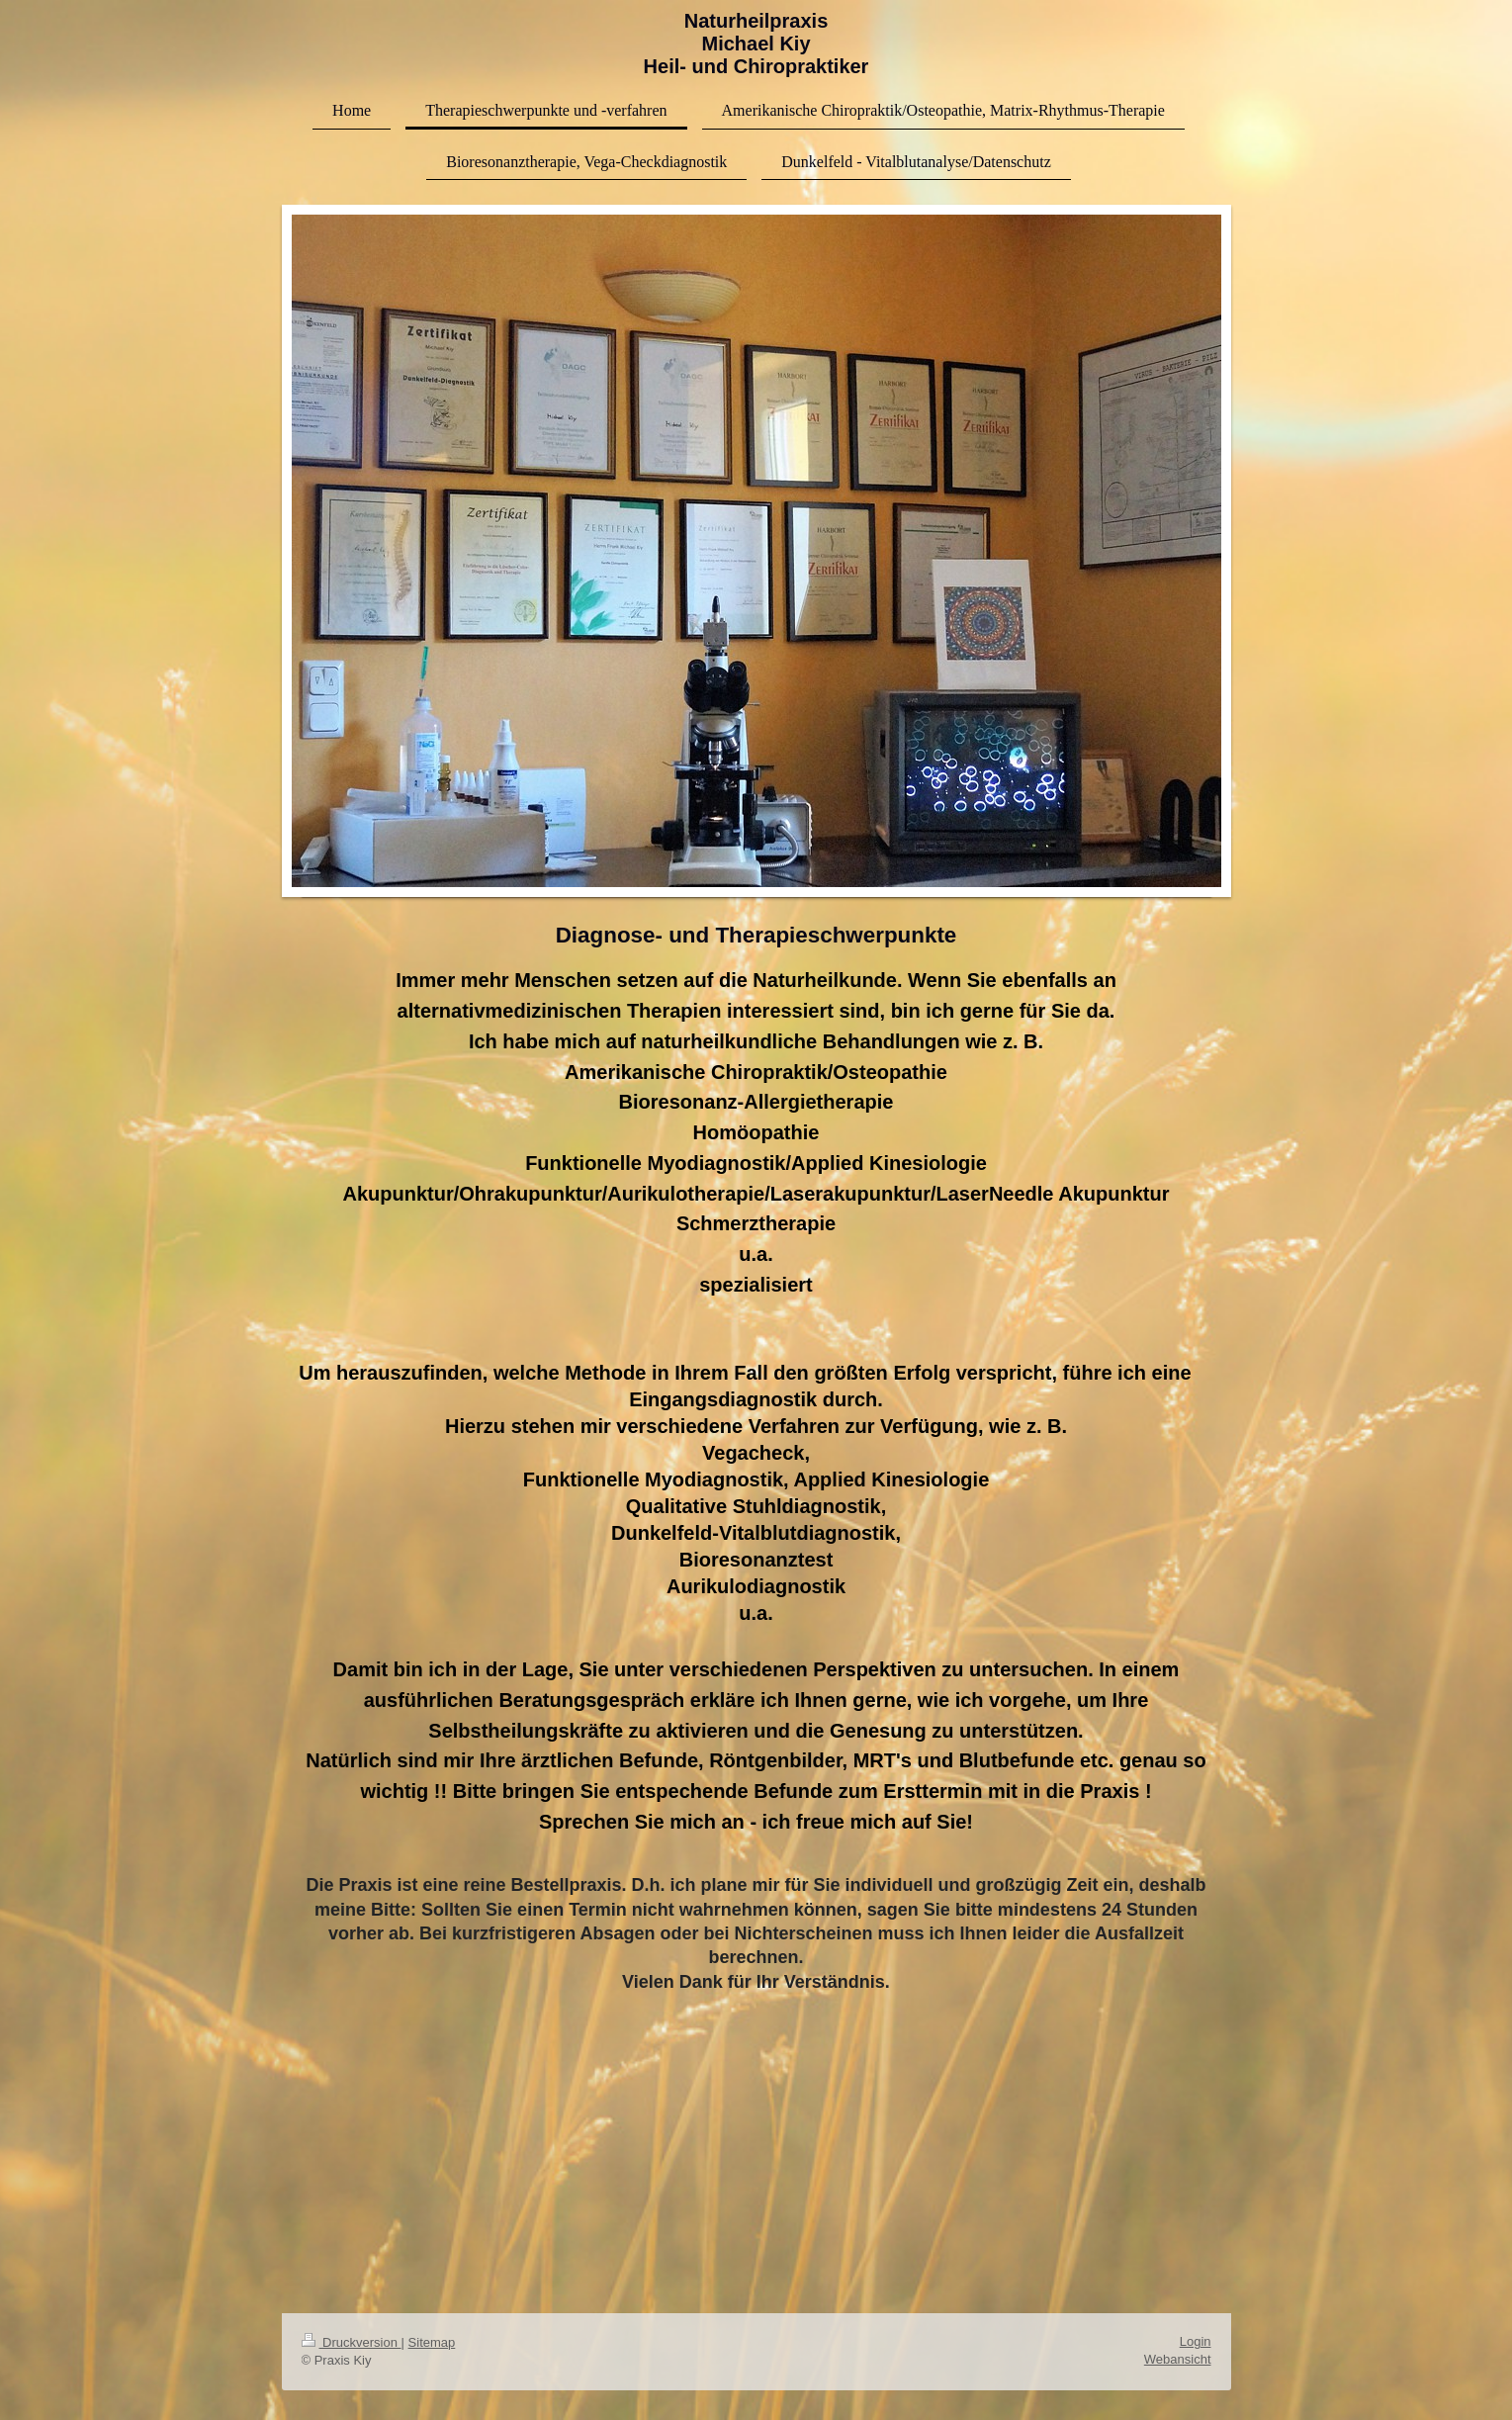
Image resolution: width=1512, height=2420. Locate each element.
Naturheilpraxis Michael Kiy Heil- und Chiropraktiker (756, 43)
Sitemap (432, 2342)
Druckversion (351, 2342)
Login (1195, 2341)
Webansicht (1177, 2359)
